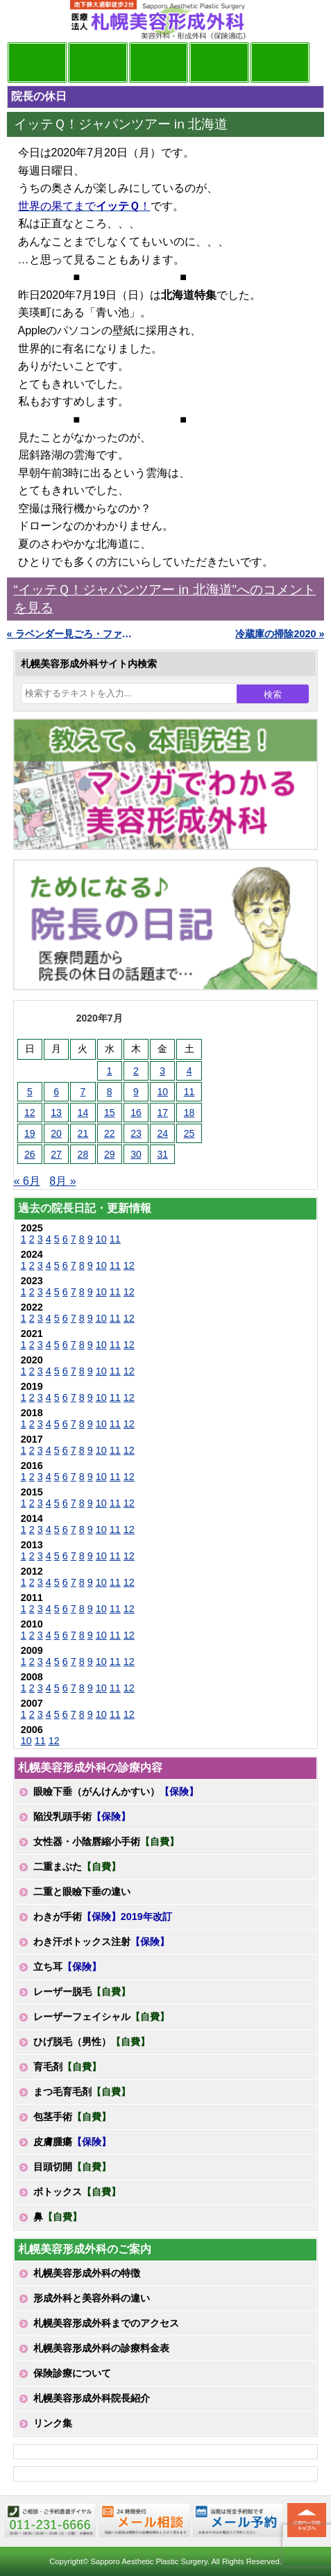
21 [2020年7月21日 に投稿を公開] (83, 1133)
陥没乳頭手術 (81, 1816)
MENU (28, 21)
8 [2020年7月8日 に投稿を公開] (109, 1091)
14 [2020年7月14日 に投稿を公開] (83, 1112)
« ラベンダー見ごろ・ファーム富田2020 (70, 633)
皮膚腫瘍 (72, 2141)
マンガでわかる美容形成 (97, 62)
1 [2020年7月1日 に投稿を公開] (109, 1070)
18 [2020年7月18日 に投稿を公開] (189, 1112)
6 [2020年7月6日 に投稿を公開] (56, 1091)
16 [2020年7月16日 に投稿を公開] (136, 1112)
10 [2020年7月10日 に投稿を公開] (162, 1091)
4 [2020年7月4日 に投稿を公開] (189, 1070)
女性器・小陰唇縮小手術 (106, 1841)
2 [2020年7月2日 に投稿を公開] (136, 1070)
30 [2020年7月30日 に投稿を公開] (136, 1154)
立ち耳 (67, 1966)
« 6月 (27, 1181)
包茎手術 (72, 2116)
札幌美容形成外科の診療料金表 (101, 2348)
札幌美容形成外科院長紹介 (91, 2398)
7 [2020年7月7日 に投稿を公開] (82, 1091)
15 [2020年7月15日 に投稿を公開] (109, 1112)
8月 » (62, 1181)
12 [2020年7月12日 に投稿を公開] (29, 1112)
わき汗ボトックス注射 (101, 1941)
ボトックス (77, 2191)
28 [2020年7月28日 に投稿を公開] (83, 1154)
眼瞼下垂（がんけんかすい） (115, 1791)
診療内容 (158, 62)
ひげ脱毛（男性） (91, 2041)
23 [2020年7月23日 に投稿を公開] (136, 1133)
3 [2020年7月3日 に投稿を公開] (162, 1070)
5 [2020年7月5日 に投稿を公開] (30, 1091)
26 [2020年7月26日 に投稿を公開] (29, 1154)
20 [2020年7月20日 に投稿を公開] (56, 1133)
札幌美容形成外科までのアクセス (106, 2323)
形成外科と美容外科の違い (91, 2298)
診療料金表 (219, 62)
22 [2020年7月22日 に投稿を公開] (109, 1133)
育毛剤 (67, 2066)
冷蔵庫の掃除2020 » (279, 633)
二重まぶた (77, 1866)
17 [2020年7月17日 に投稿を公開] (162, 1112)
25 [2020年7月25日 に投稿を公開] (189, 1133)
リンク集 (52, 2423)
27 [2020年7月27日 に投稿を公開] (56, 1154)
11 (115, 1239)
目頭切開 (72, 2166)
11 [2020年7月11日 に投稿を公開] (189, 1091)
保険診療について (72, 2373)
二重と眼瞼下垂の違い (81, 1891)
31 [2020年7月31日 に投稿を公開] (162, 1154)
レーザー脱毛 (81, 1991)
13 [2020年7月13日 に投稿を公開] (56, 1112)
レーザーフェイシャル (101, 2016)
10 (101, 1239)
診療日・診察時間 (280, 62)
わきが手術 (102, 1916)
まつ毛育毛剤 (81, 2091)
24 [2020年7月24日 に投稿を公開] (162, 1133)
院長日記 (37, 62)
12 (129, 1265)
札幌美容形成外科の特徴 (86, 2273)
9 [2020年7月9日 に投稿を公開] (136, 1091)
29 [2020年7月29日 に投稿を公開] (109, 1154)
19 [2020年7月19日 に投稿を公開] (29, 1133)
